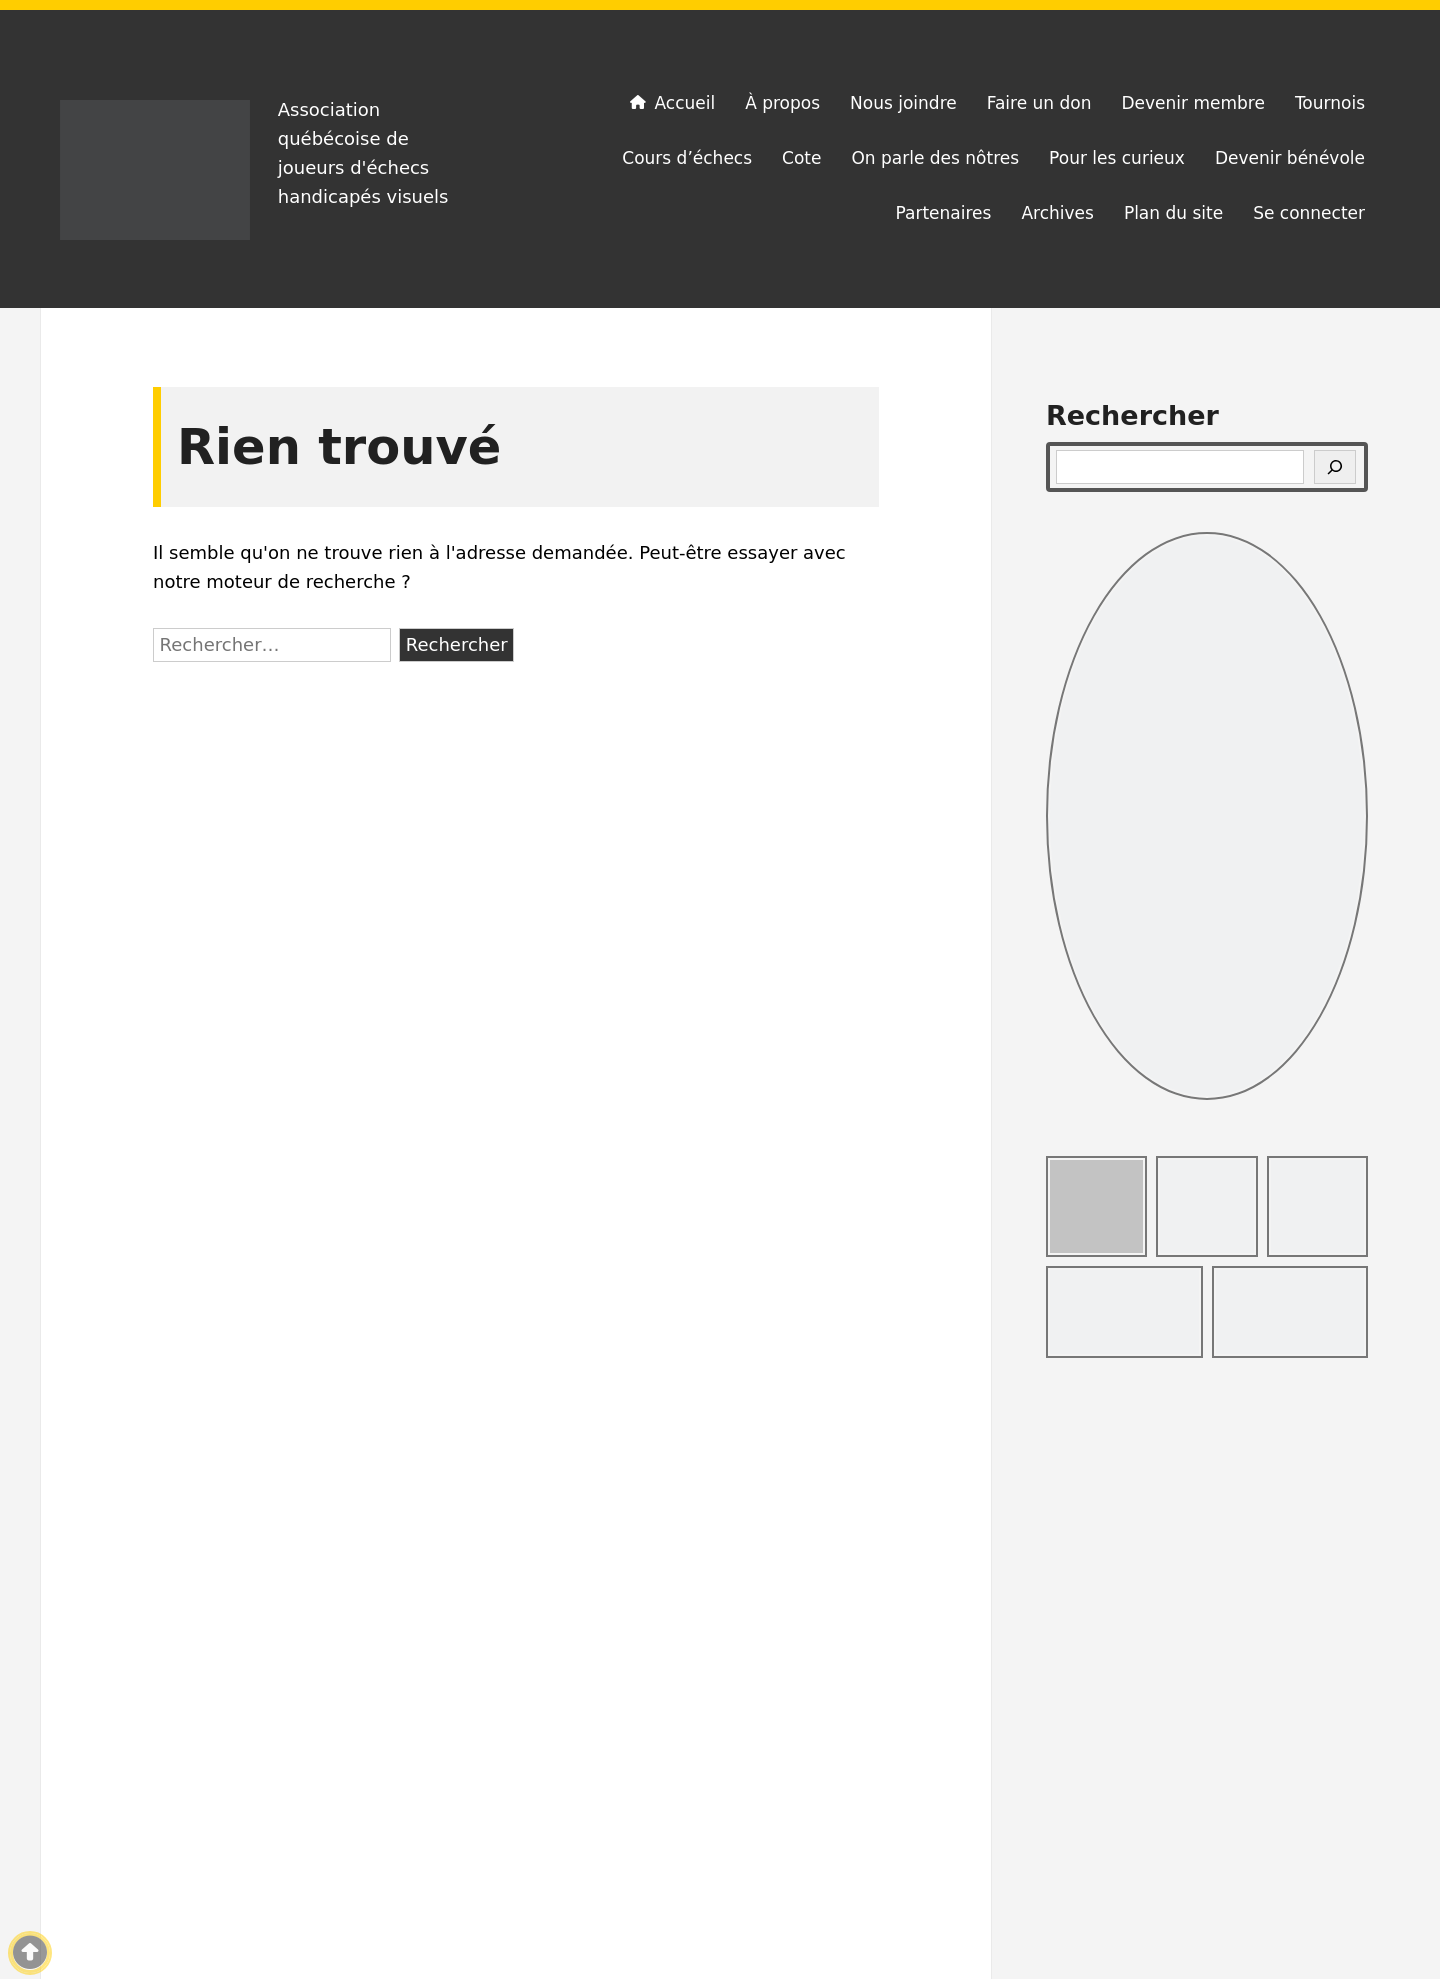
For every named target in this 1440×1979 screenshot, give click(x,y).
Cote (801, 158)
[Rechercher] (1335, 467)
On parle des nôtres (935, 158)
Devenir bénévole (1290, 158)
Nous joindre (903, 103)
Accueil (671, 103)
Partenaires (944, 213)
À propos (782, 103)
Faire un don (1039, 103)
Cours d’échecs (687, 158)
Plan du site (1173, 213)
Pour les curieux (1117, 158)
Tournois (1330, 103)
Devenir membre (1192, 103)
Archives (1057, 213)
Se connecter (1309, 213)
